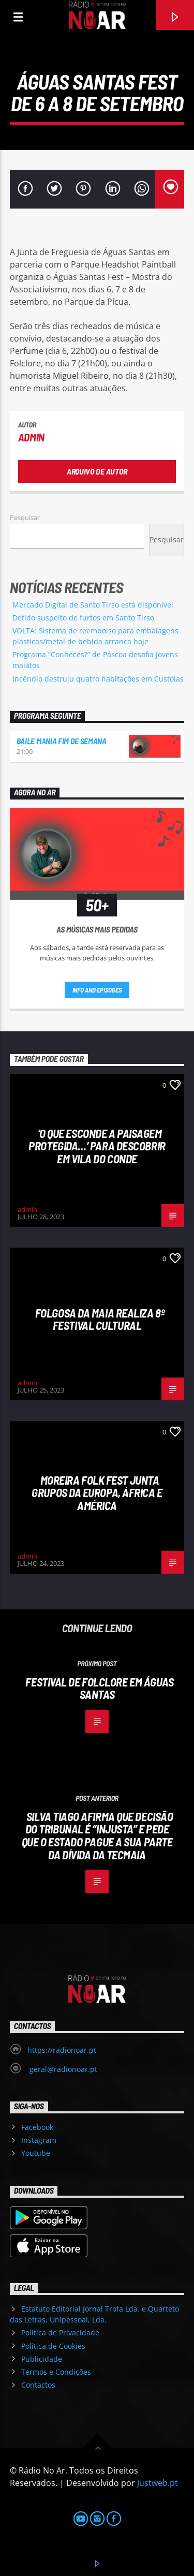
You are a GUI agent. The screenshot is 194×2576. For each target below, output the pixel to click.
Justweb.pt (157, 2483)
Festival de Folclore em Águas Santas (99, 1688)
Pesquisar (25, 517)
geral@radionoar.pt (62, 2069)
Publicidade (41, 2359)
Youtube (35, 2153)
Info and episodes (97, 990)
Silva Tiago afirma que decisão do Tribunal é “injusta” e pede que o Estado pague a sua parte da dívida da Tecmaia (97, 1835)
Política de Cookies (53, 2346)
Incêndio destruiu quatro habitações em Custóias (98, 679)
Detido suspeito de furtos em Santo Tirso (83, 618)
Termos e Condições (56, 2372)
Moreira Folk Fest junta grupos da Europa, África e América (97, 1492)
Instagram (38, 2140)
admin (31, 437)
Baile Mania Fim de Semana (62, 741)
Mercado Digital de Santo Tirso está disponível (92, 605)
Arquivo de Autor (97, 471)
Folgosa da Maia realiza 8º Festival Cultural (99, 1319)
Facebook (37, 2127)
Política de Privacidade (60, 2332)
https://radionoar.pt (61, 2050)
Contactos (38, 2385)
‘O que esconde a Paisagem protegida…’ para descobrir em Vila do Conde (96, 1146)
